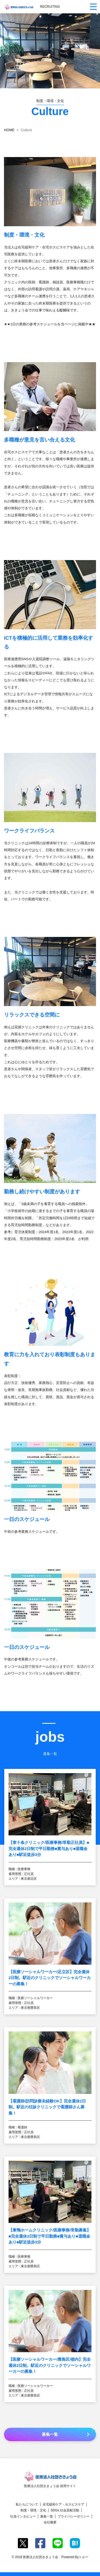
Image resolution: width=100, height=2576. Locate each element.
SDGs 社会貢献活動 (65, 2510)
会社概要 (50, 2522)
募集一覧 (46, 2516)
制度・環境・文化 (33, 2510)
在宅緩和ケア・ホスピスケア (63, 2504)
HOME (9, 130)
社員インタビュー (23, 2516)
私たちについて (27, 2504)
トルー (83, 2557)
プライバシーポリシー (74, 2516)
